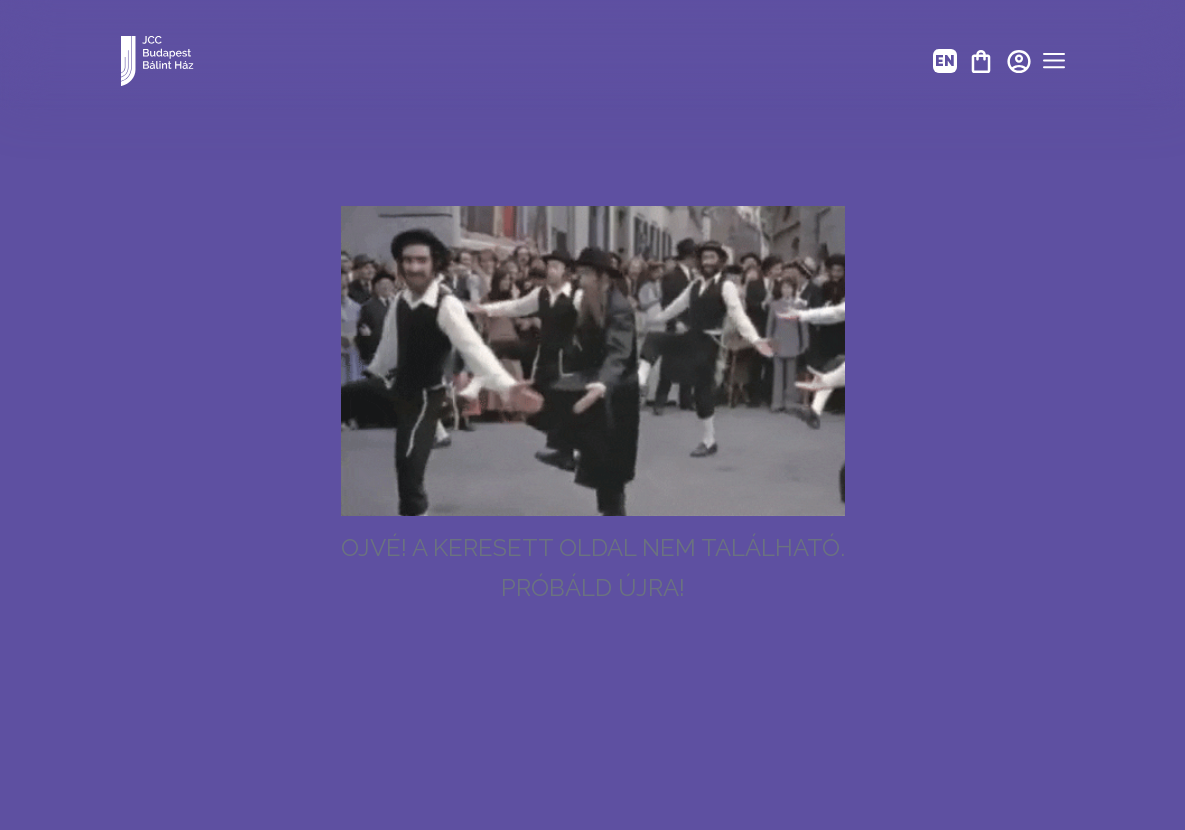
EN (945, 61)
